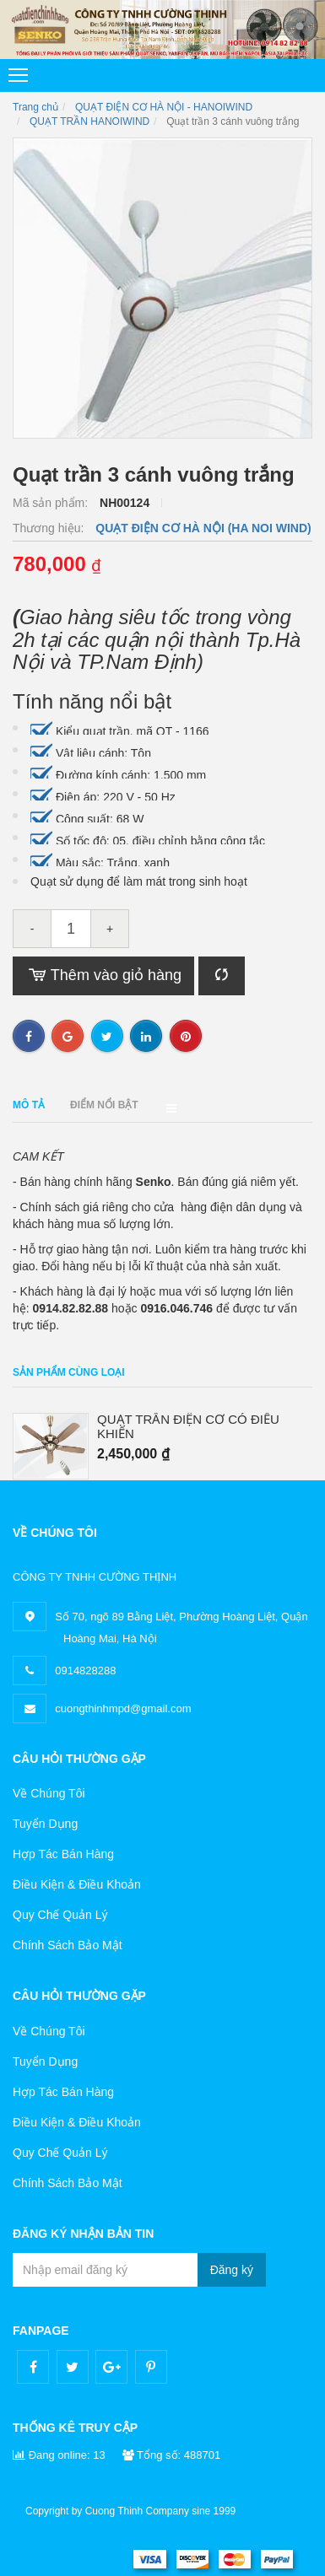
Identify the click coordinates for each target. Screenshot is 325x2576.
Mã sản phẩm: (52, 502)
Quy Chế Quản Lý (60, 1914)
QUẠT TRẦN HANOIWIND (89, 121)
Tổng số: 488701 (171, 2455)
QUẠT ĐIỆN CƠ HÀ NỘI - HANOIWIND (163, 107)
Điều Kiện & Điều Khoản (77, 1884)
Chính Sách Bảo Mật (67, 1945)
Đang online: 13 (59, 2455)
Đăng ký (231, 2270)
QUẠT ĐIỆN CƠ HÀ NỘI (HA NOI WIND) (203, 528)
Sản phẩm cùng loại (69, 1372)
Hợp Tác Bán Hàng (63, 1854)
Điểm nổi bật (104, 1105)
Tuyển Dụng (45, 1823)
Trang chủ (35, 107)
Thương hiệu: (50, 528)
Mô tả (29, 1105)
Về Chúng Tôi (49, 1793)
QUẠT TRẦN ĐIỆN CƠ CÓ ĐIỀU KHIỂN (188, 1427)
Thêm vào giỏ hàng (103, 976)
